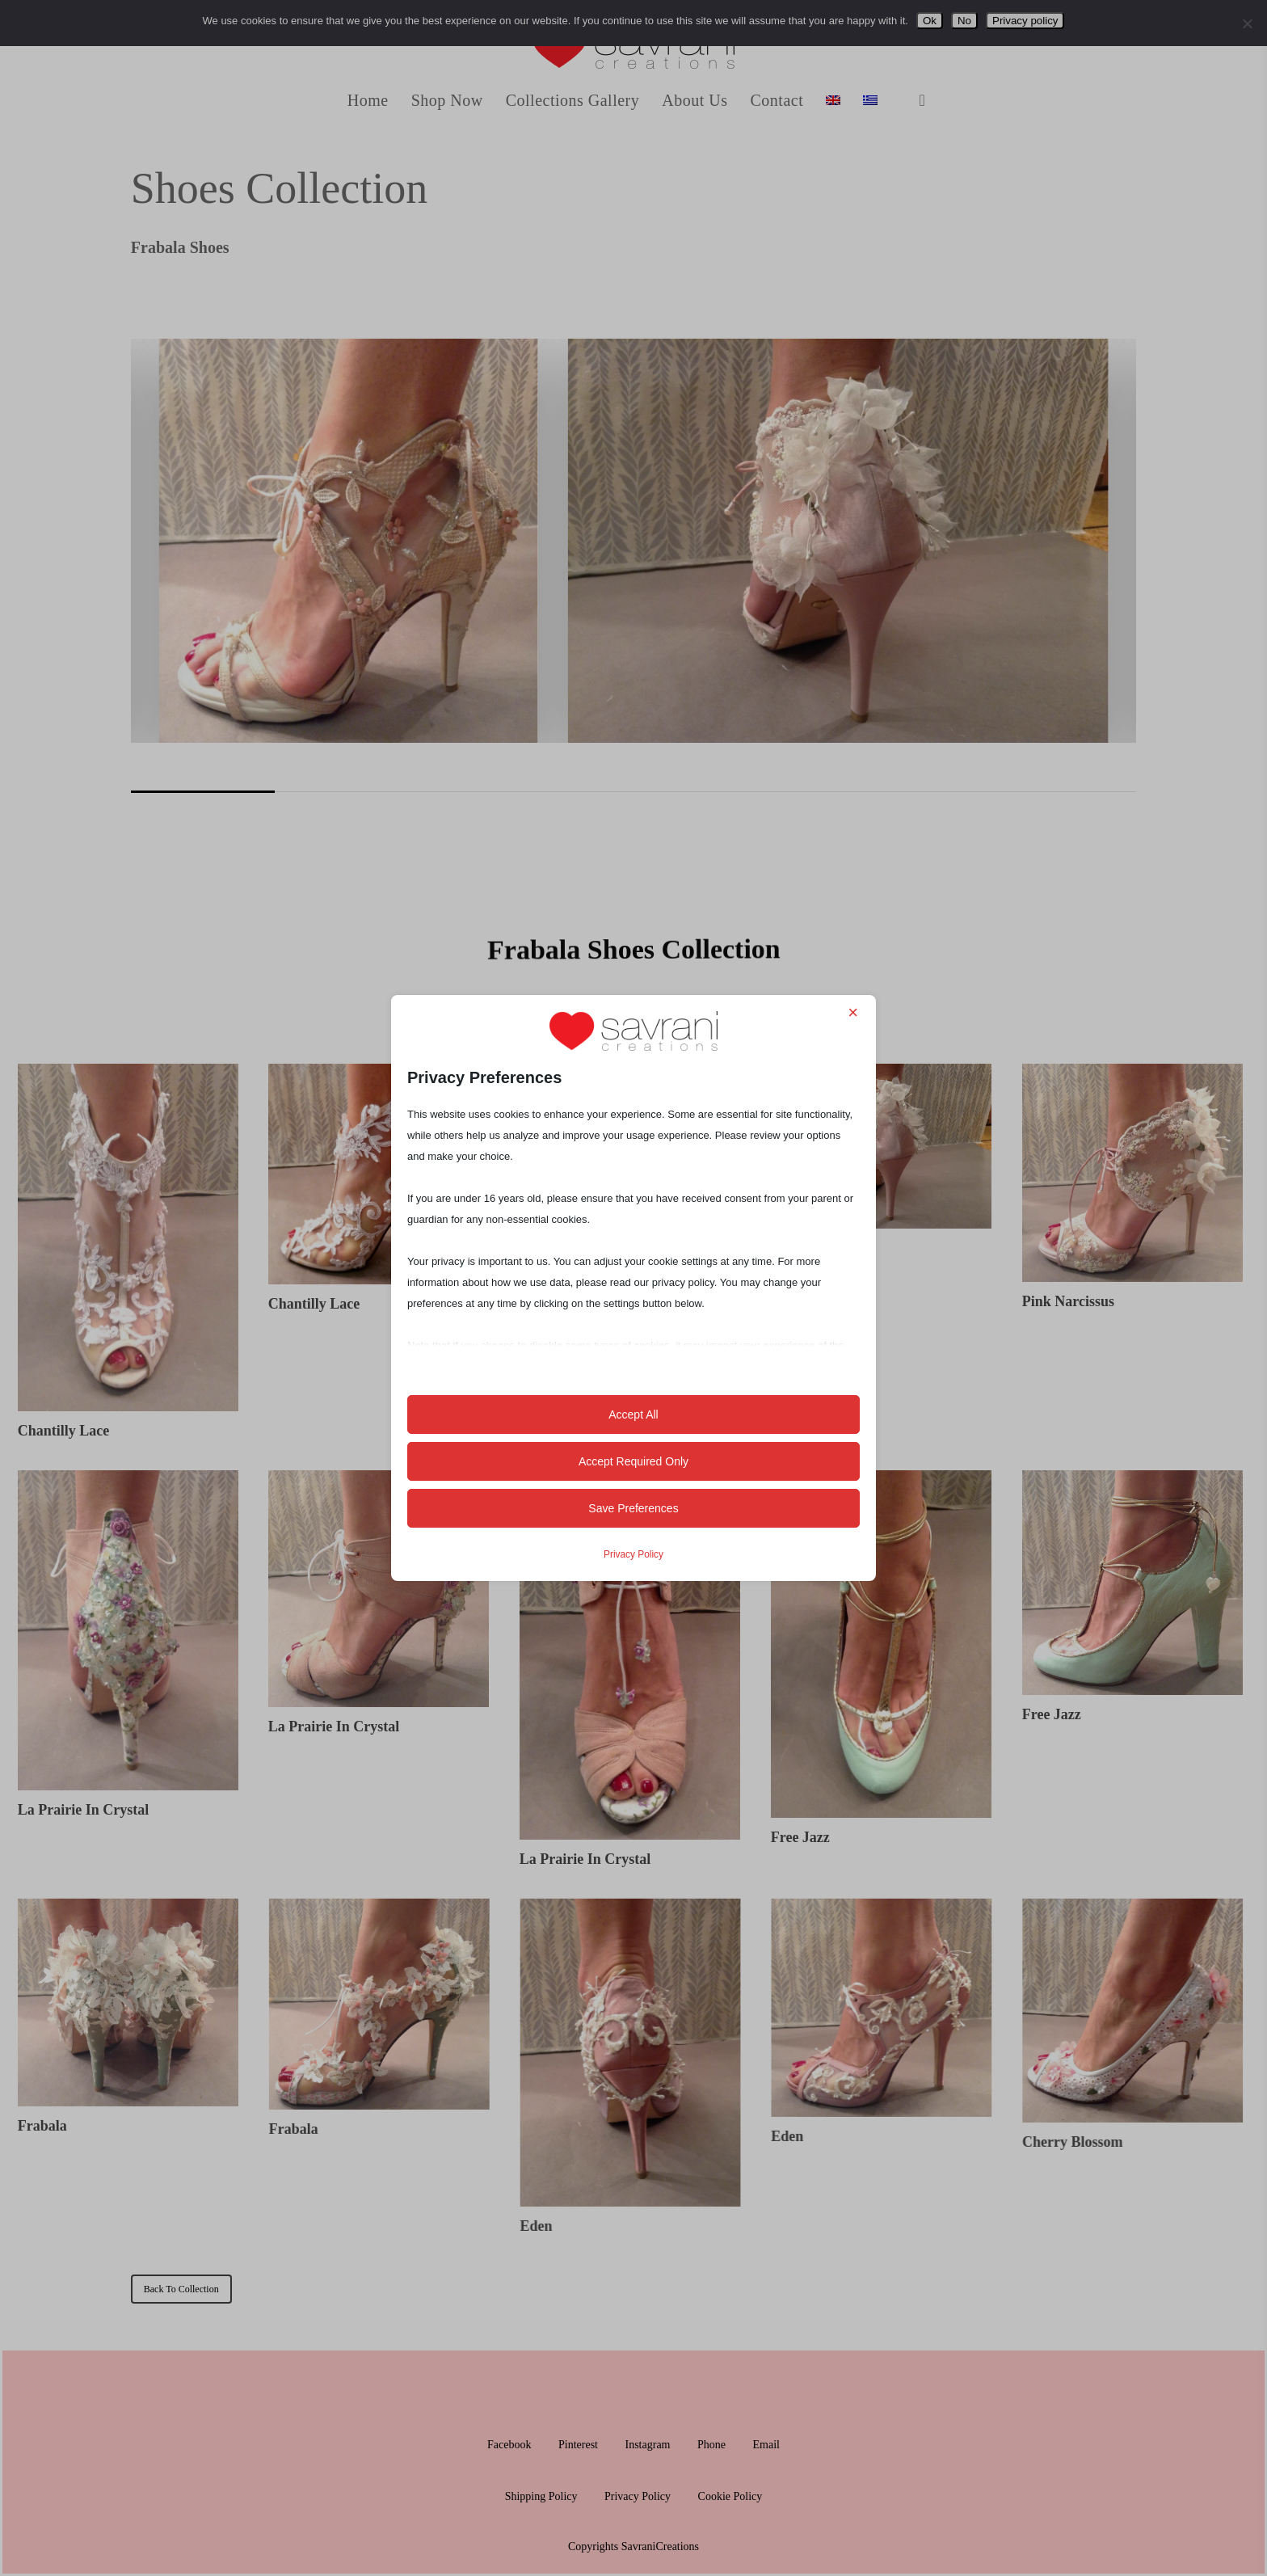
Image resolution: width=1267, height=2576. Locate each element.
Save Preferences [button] (633, 1508)
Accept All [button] (633, 1414)
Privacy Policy (633, 1554)
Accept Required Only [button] (633, 1461)
